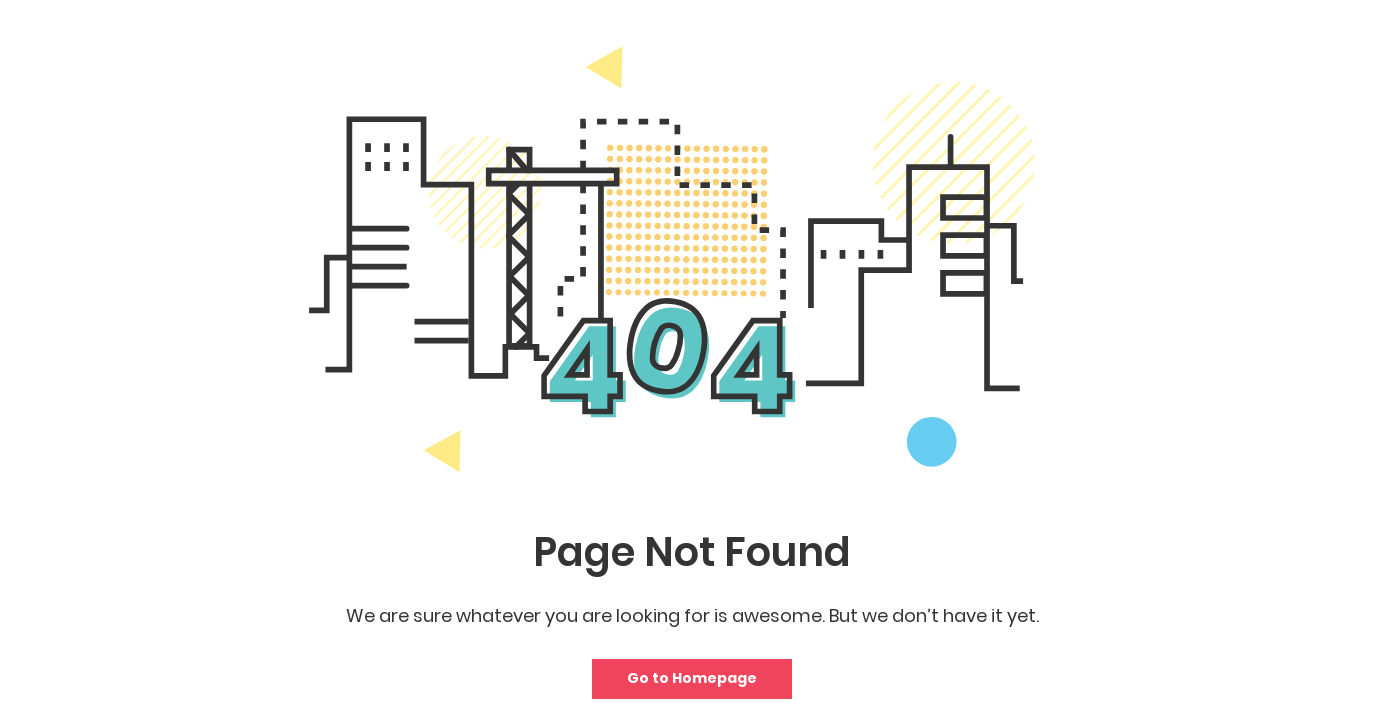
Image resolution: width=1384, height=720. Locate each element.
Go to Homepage (692, 678)
